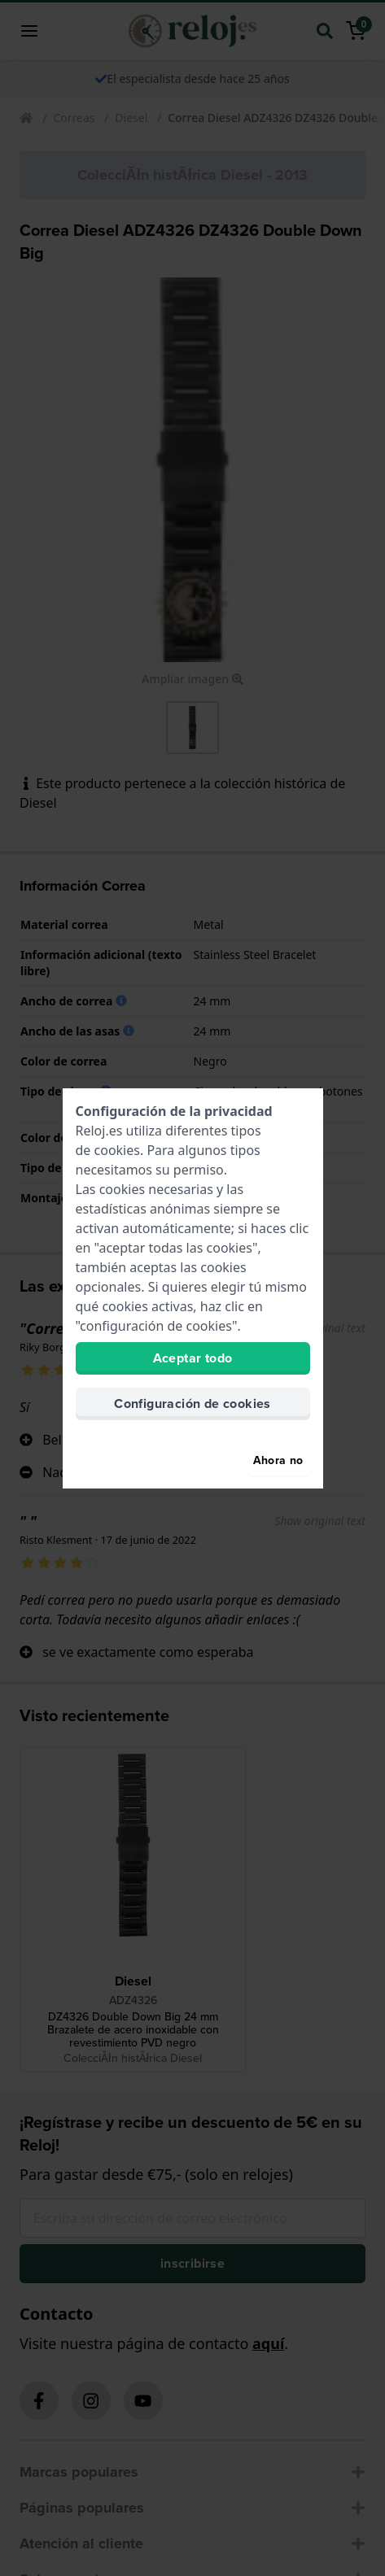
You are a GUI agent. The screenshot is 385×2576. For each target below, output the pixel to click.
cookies (117, 1150)
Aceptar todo (193, 1358)
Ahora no (278, 1460)
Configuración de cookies (192, 1403)
